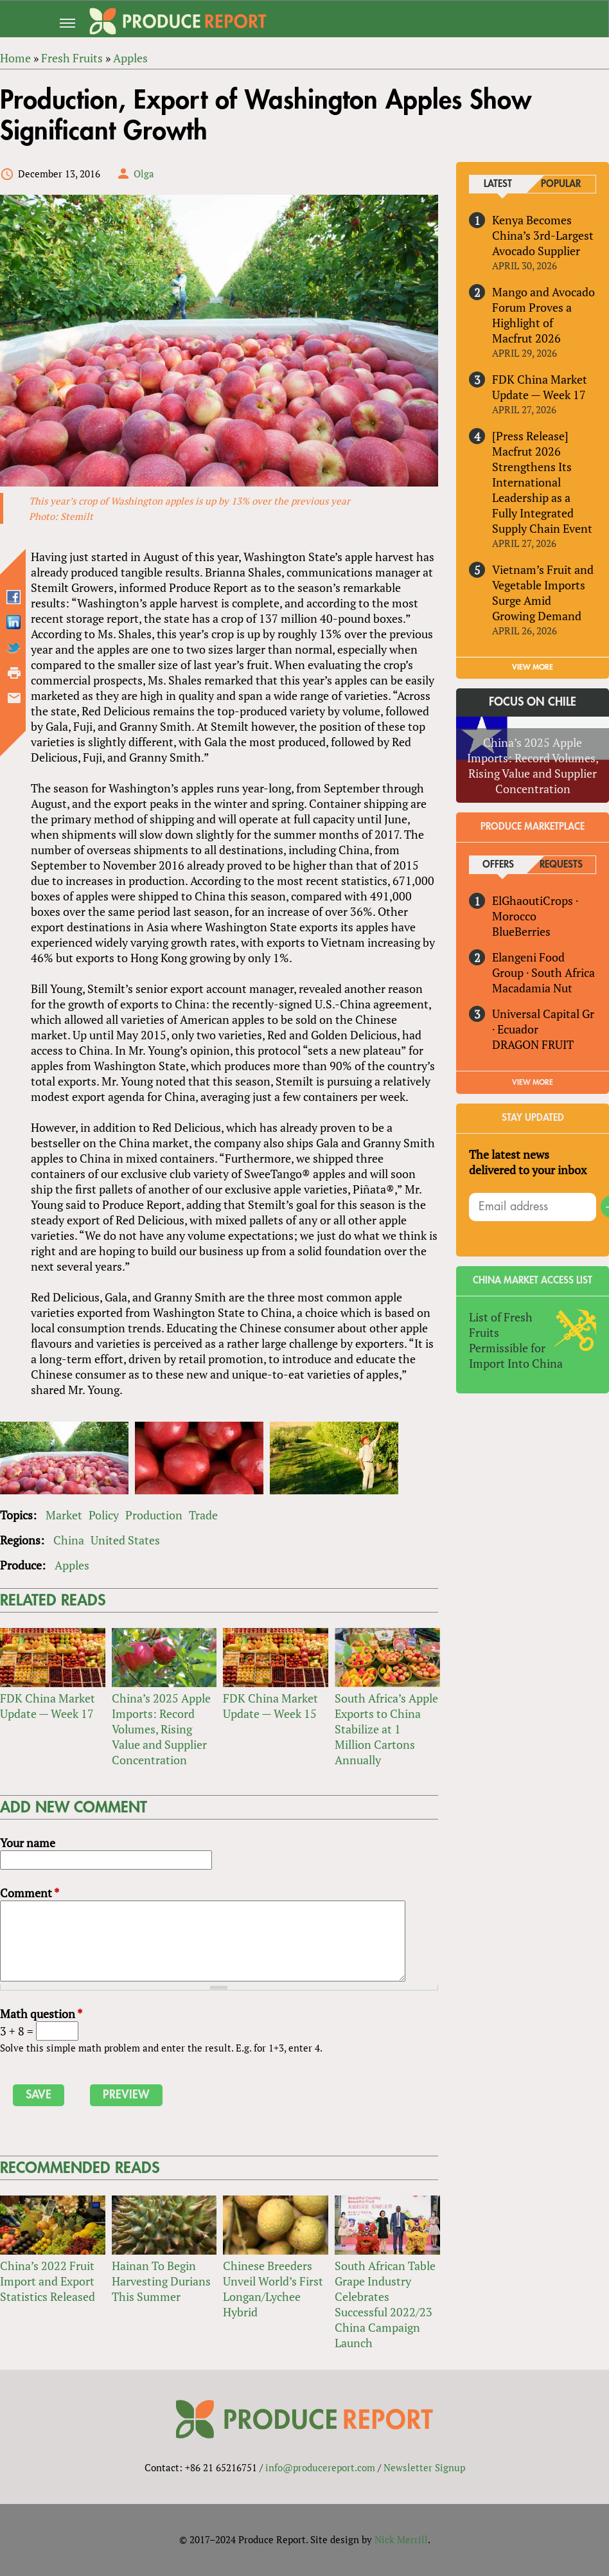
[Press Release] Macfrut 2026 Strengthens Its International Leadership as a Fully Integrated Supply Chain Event (542, 482)
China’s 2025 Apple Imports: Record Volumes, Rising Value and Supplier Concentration (161, 1729)
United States (125, 1540)
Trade (203, 1515)
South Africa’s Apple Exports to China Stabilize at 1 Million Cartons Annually (386, 1729)
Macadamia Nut (532, 988)
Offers (498, 865)
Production (153, 1515)
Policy (104, 1515)
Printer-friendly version (14, 673)
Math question (41, 2013)
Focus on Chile (532, 702)
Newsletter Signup (424, 2467)
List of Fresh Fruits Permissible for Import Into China (516, 1340)
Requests (561, 865)
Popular (561, 184)
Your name (27, 1842)
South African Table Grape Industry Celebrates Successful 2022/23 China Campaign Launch (385, 2304)
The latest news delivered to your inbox (528, 1162)
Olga (144, 173)
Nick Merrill (401, 2539)
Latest (498, 184)
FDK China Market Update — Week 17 (47, 1706)
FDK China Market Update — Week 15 (270, 1706)
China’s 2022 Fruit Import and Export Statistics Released (47, 2281)
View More (532, 1082)
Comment (29, 1893)
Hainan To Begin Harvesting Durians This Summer (161, 2281)
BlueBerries (521, 931)
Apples (72, 1565)
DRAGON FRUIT (533, 1044)
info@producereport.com (320, 2467)
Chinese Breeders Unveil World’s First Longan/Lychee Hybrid (273, 2289)
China (68, 1540)
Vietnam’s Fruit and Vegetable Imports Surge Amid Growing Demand (543, 592)
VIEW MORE (532, 668)
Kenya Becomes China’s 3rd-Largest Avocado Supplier (543, 235)
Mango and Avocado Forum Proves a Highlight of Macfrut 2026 (543, 315)
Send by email (14, 698)
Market (64, 1515)
